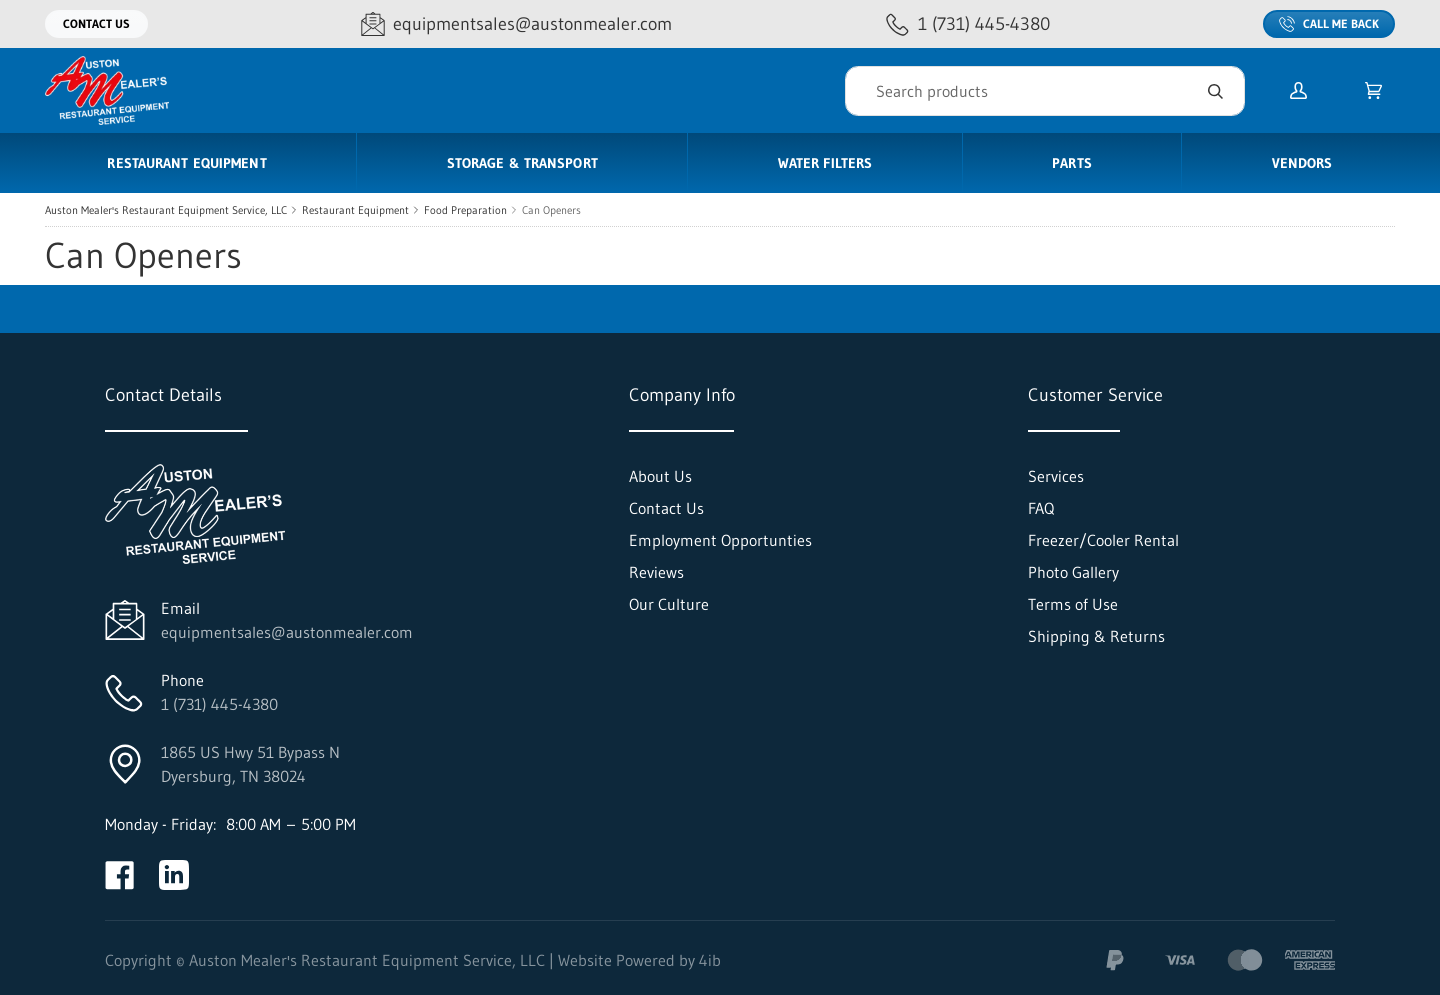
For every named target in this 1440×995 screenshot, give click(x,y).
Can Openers (551, 210)
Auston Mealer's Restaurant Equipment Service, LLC (166, 210)
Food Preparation (465, 210)
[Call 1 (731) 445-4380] (968, 24)
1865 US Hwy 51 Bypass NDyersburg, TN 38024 (250, 764)
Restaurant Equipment (355, 210)
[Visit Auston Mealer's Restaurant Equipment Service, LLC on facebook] (120, 875)
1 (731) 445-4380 (219, 704)
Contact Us (96, 23)
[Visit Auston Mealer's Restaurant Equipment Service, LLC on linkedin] (174, 875)
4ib (710, 960)
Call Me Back (1329, 24)
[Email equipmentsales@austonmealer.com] (516, 24)
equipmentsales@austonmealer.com (287, 632)
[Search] (1045, 91)
